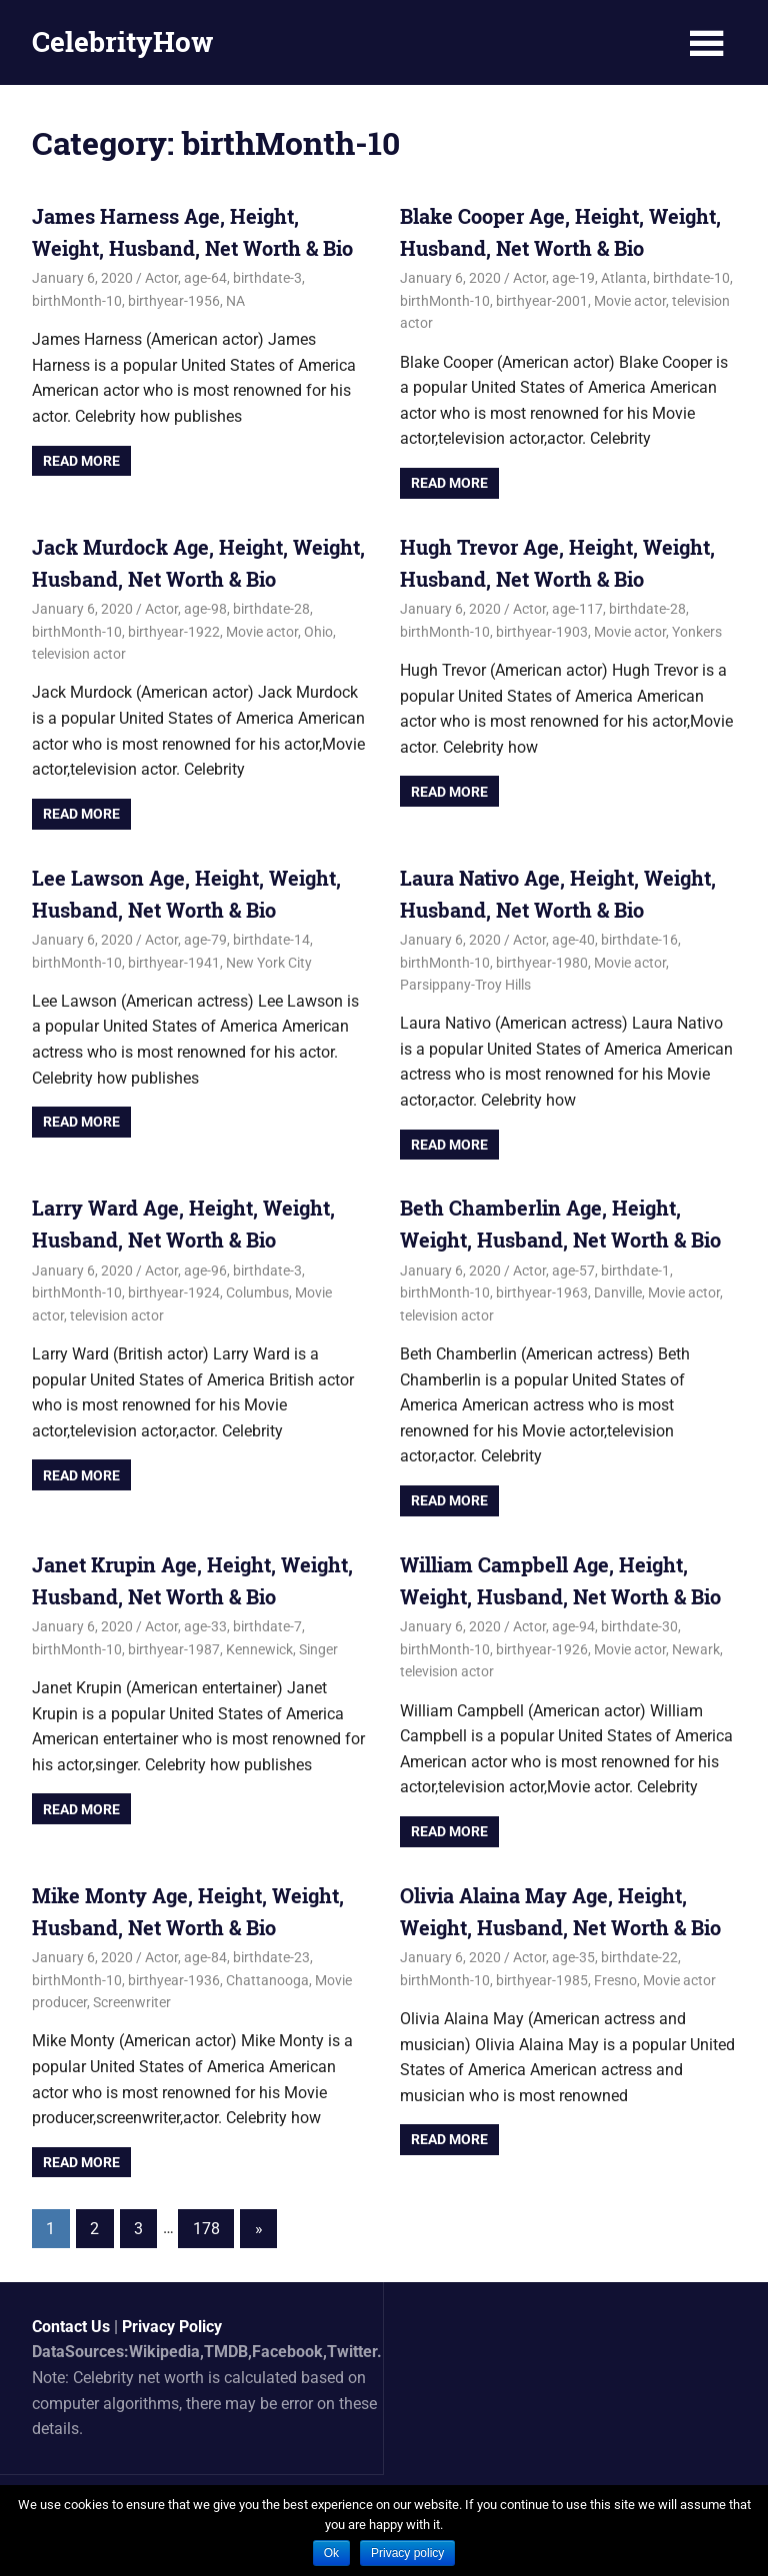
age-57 (573, 1271)
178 (206, 2228)
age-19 (573, 278)
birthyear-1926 (542, 1649)
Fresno (615, 1980)
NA (235, 301)
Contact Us (71, 2326)
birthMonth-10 (77, 301)
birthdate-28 (271, 609)
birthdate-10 (691, 278)
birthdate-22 (639, 1957)
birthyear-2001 (542, 301)
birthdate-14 (271, 940)
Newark (696, 1649)
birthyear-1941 (174, 963)
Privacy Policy (172, 2326)
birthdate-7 (267, 1626)
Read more (81, 461)
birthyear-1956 (174, 301)
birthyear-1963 (542, 1292)
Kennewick (259, 1649)
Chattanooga (267, 1980)
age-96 (205, 1271)
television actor (79, 654)
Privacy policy (407, 2553)
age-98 (205, 609)
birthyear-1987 (174, 1649)
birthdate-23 (271, 1957)
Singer (318, 1649)
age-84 (205, 1957)
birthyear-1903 (542, 632)
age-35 (573, 1957)
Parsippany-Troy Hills (465, 985)
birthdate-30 (639, 1626)
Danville (618, 1292)
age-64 (205, 278)
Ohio (318, 632)
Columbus (257, 1292)
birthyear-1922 (174, 632)
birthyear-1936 (174, 1980)
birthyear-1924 (174, 1292)
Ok (331, 2553)
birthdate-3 (267, 278)
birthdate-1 (635, 1271)
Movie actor (630, 301)
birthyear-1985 (542, 1980)
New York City (269, 963)
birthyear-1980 (542, 963)
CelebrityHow (122, 41)
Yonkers (697, 632)
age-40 (573, 940)
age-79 (205, 940)
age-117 (577, 609)
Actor (161, 278)
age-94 (573, 1626)
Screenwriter (132, 2002)
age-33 (205, 1626)
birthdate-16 (639, 940)
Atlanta (624, 278)
